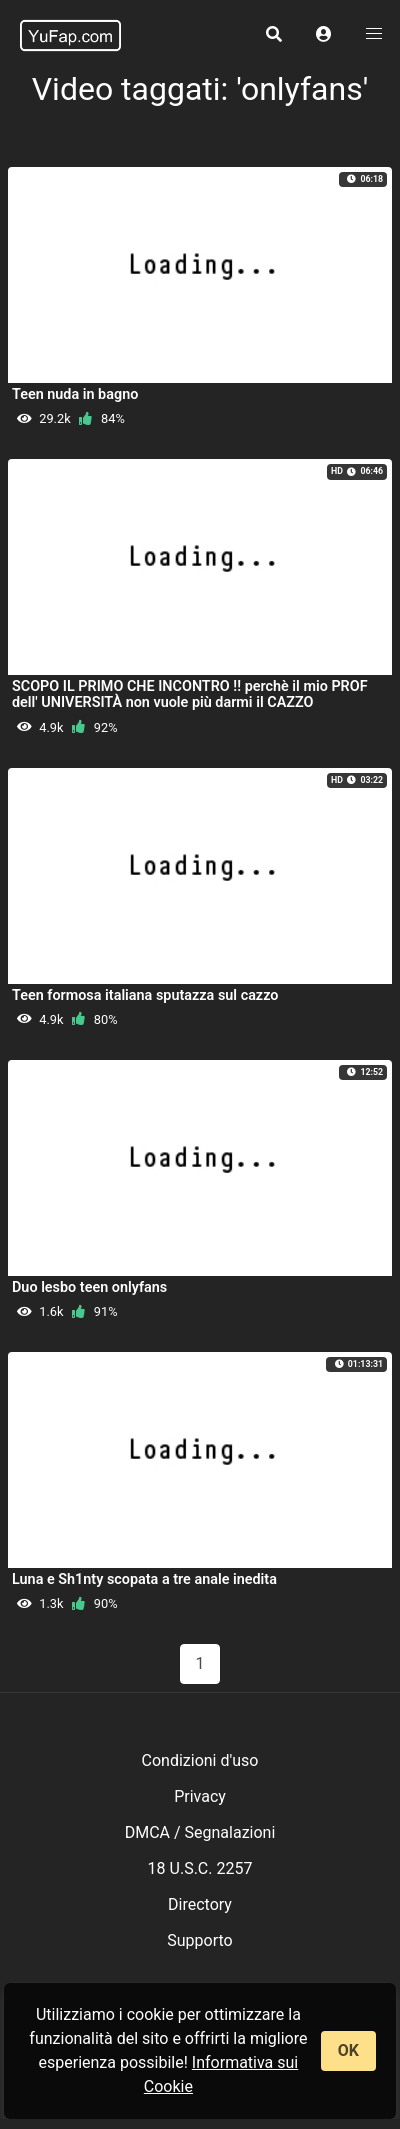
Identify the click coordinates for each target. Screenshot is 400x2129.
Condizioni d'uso (200, 1760)
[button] (324, 35)
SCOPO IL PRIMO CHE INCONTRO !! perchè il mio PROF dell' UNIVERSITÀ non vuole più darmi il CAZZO (190, 694)
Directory (200, 1904)
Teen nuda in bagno (75, 394)
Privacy (200, 1796)
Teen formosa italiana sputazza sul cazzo (145, 995)
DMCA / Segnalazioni (200, 1832)
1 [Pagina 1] (200, 1663)
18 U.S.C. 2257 (200, 1868)
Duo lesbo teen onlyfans (89, 1287)
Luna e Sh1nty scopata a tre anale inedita (144, 1579)
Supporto (199, 1940)
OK (348, 2050)
